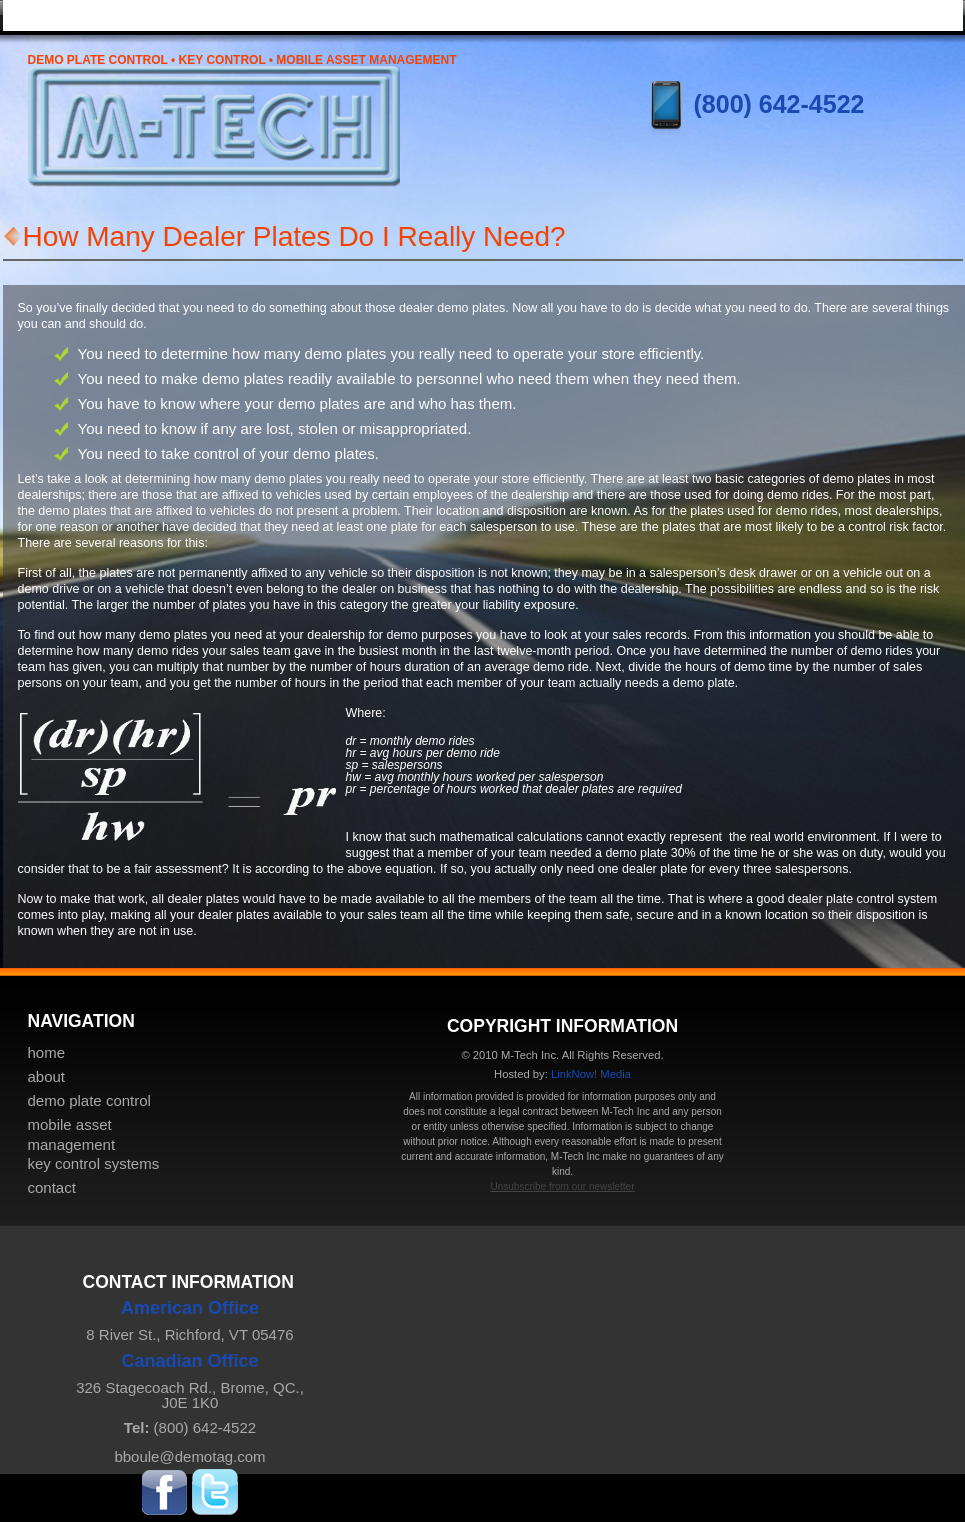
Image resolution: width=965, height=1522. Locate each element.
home (82, 14)
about (47, 1076)
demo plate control (89, 1100)
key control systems (722, 14)
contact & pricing (882, 14)
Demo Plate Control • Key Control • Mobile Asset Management (242, 60)
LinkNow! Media (591, 1074)
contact (52, 1187)
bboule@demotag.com (189, 1456)
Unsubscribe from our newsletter (563, 1186)
